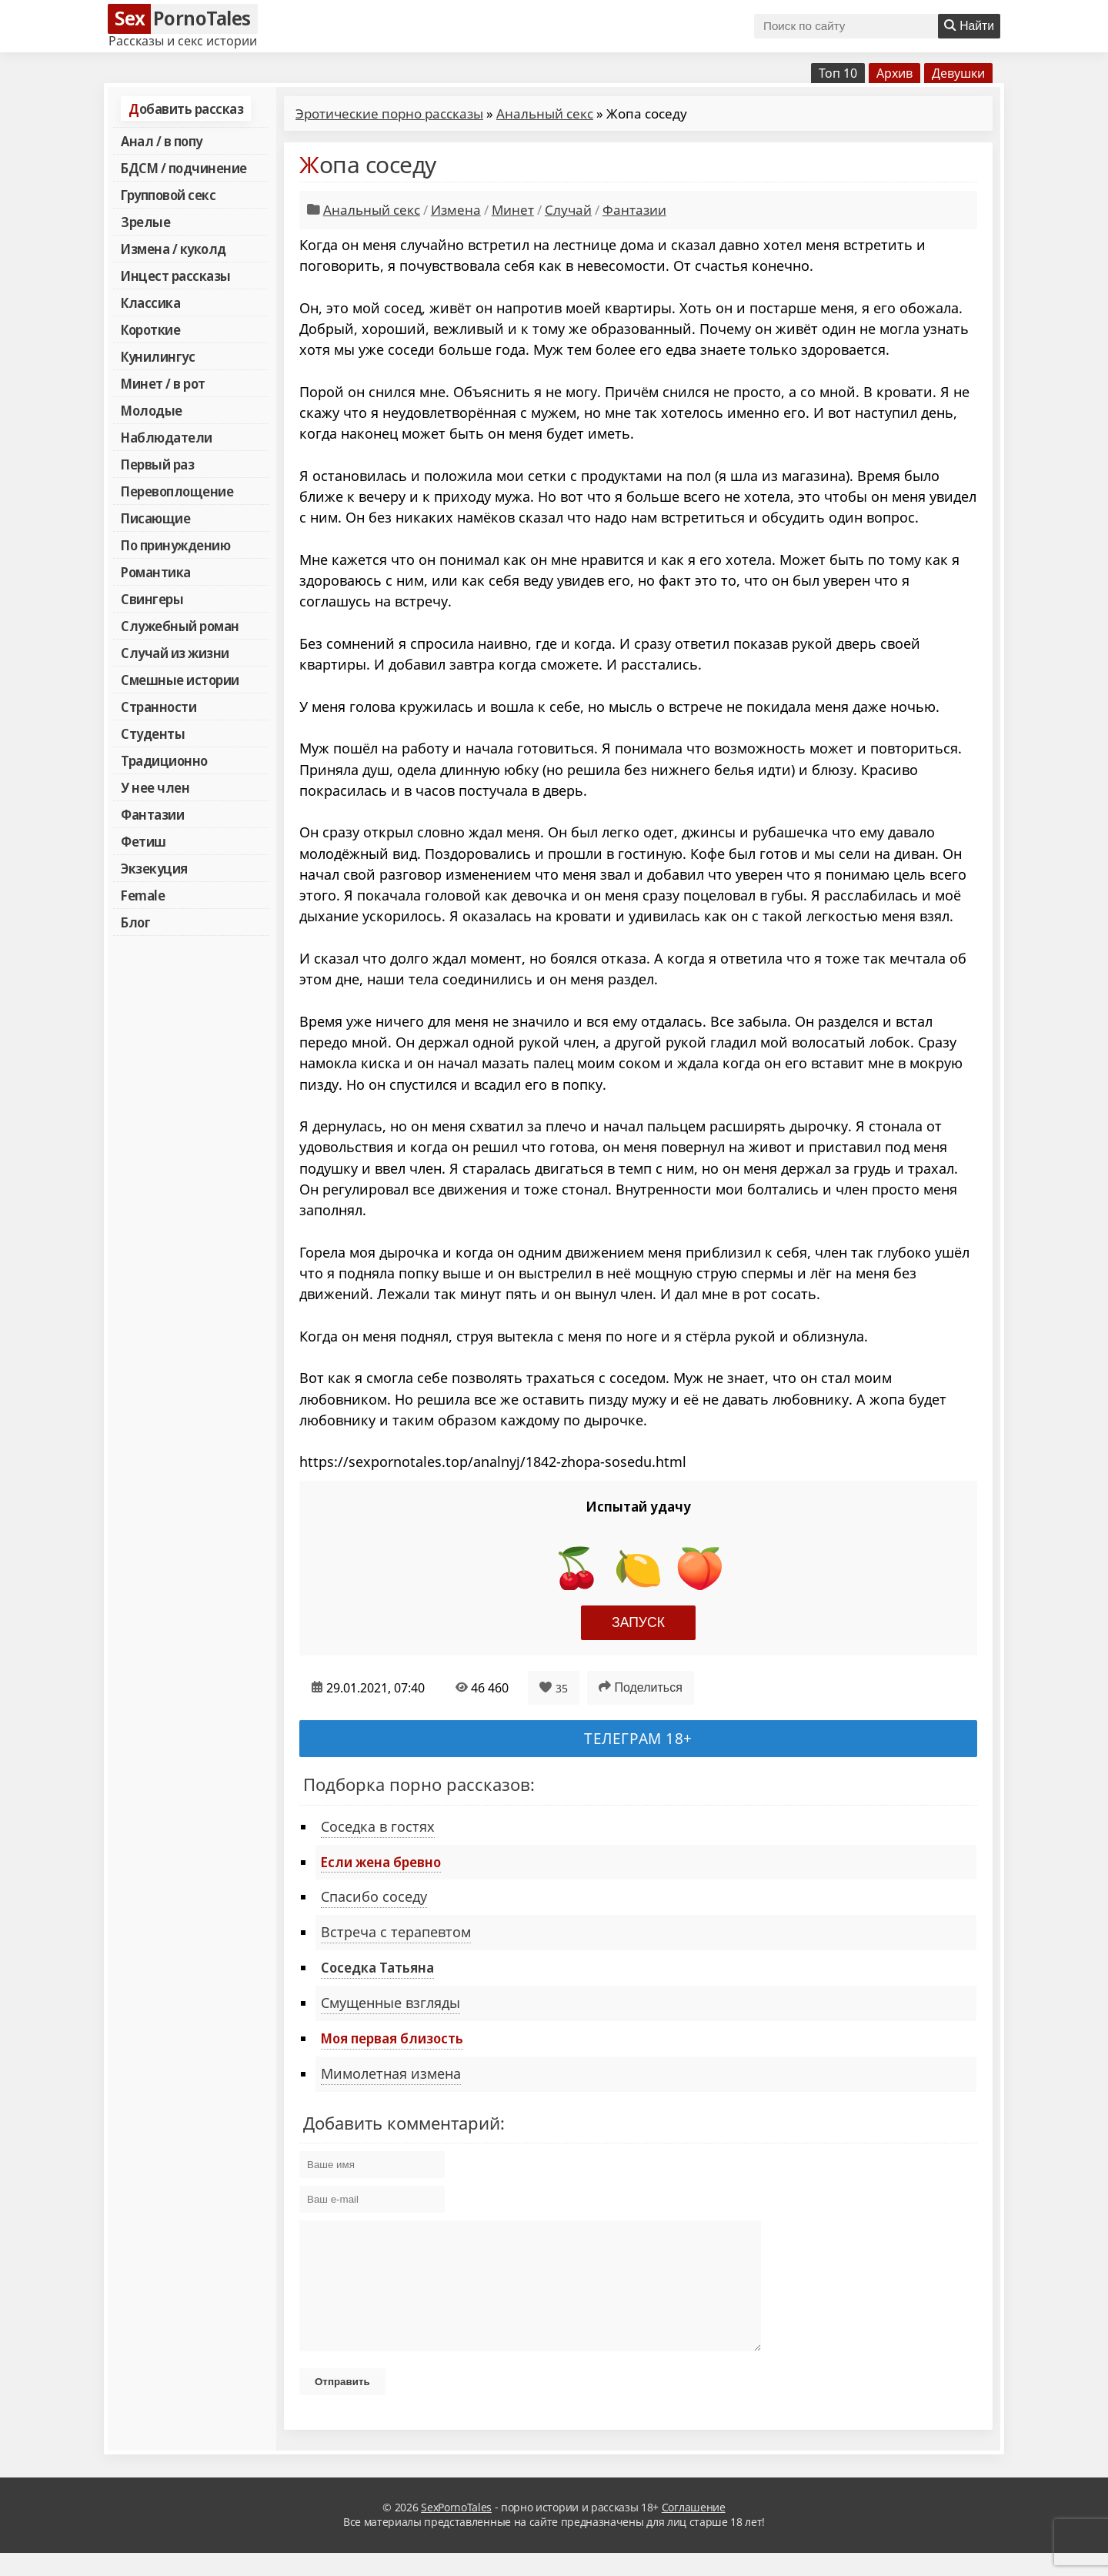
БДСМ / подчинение (184, 168)
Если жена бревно (381, 1862)
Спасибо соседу (374, 1896)
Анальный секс (544, 113)
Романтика (156, 572)
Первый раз (157, 464)
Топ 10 (838, 73)
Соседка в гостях (378, 1826)
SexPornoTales (456, 2530)
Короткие (150, 329)
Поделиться (640, 1686)
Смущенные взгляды (390, 2002)
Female (143, 895)
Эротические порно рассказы (389, 113)
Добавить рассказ (185, 108)
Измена (456, 210)
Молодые (151, 410)
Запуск (638, 1622)
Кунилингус (158, 356)
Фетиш (143, 841)
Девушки (958, 73)
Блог (135, 922)
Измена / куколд (173, 248)
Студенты (153, 733)
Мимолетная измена (391, 2073)
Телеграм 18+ (638, 1738)
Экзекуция (154, 868)
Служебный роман (180, 625)
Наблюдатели (166, 437)
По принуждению (175, 545)
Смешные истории (180, 679)
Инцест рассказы (176, 275)
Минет (513, 210)
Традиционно (164, 760)
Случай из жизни (175, 652)
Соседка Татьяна (377, 1967)
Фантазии (152, 814)
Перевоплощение (177, 491)
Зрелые (145, 221)
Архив (894, 73)
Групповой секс (168, 194)
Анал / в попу (161, 141)
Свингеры (152, 599)
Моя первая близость (392, 2038)
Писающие (155, 518)
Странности (158, 706)
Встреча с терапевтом (396, 1932)
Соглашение (694, 2530)
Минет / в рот (163, 383)
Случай (568, 210)
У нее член (155, 787)
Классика (150, 302)
